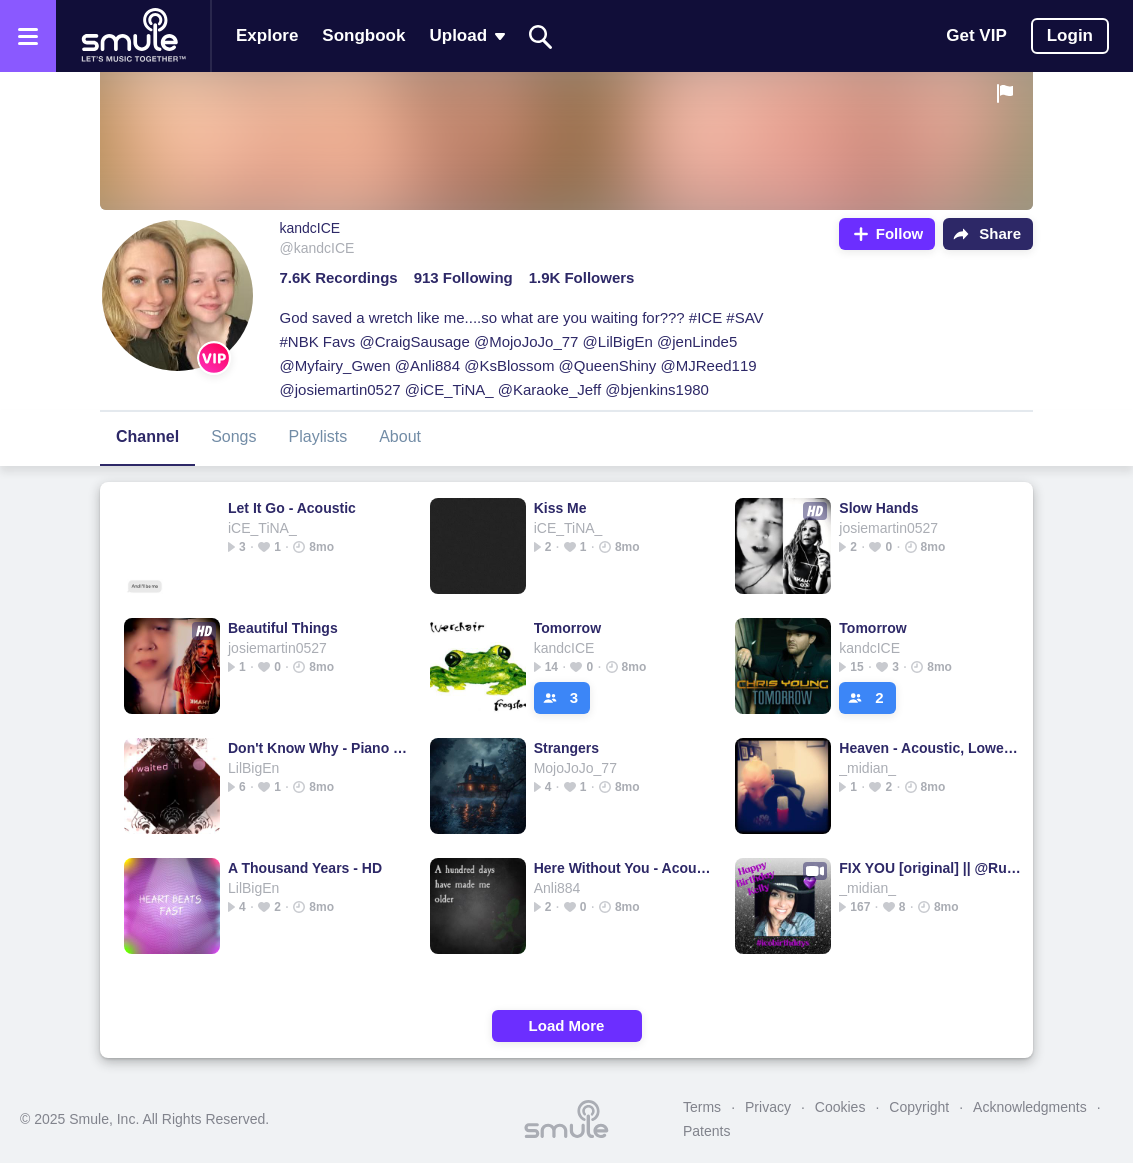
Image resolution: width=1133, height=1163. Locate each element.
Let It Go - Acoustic (292, 508)
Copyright (919, 1107)
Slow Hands (878, 508)
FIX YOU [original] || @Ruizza (930, 868)
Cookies (840, 1107)
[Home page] (133, 36)
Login (1070, 35)
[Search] (541, 36)
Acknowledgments (1030, 1107)
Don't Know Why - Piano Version (319, 748)
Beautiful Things (283, 628)
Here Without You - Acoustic (625, 868)
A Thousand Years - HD (305, 868)
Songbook (363, 35)
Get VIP (976, 35)
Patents (706, 1131)
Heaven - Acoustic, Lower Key (930, 748)
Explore (267, 35)
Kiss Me (560, 508)
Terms (702, 1107)
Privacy (768, 1107)
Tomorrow (567, 628)
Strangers (566, 748)
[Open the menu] (28, 36)
